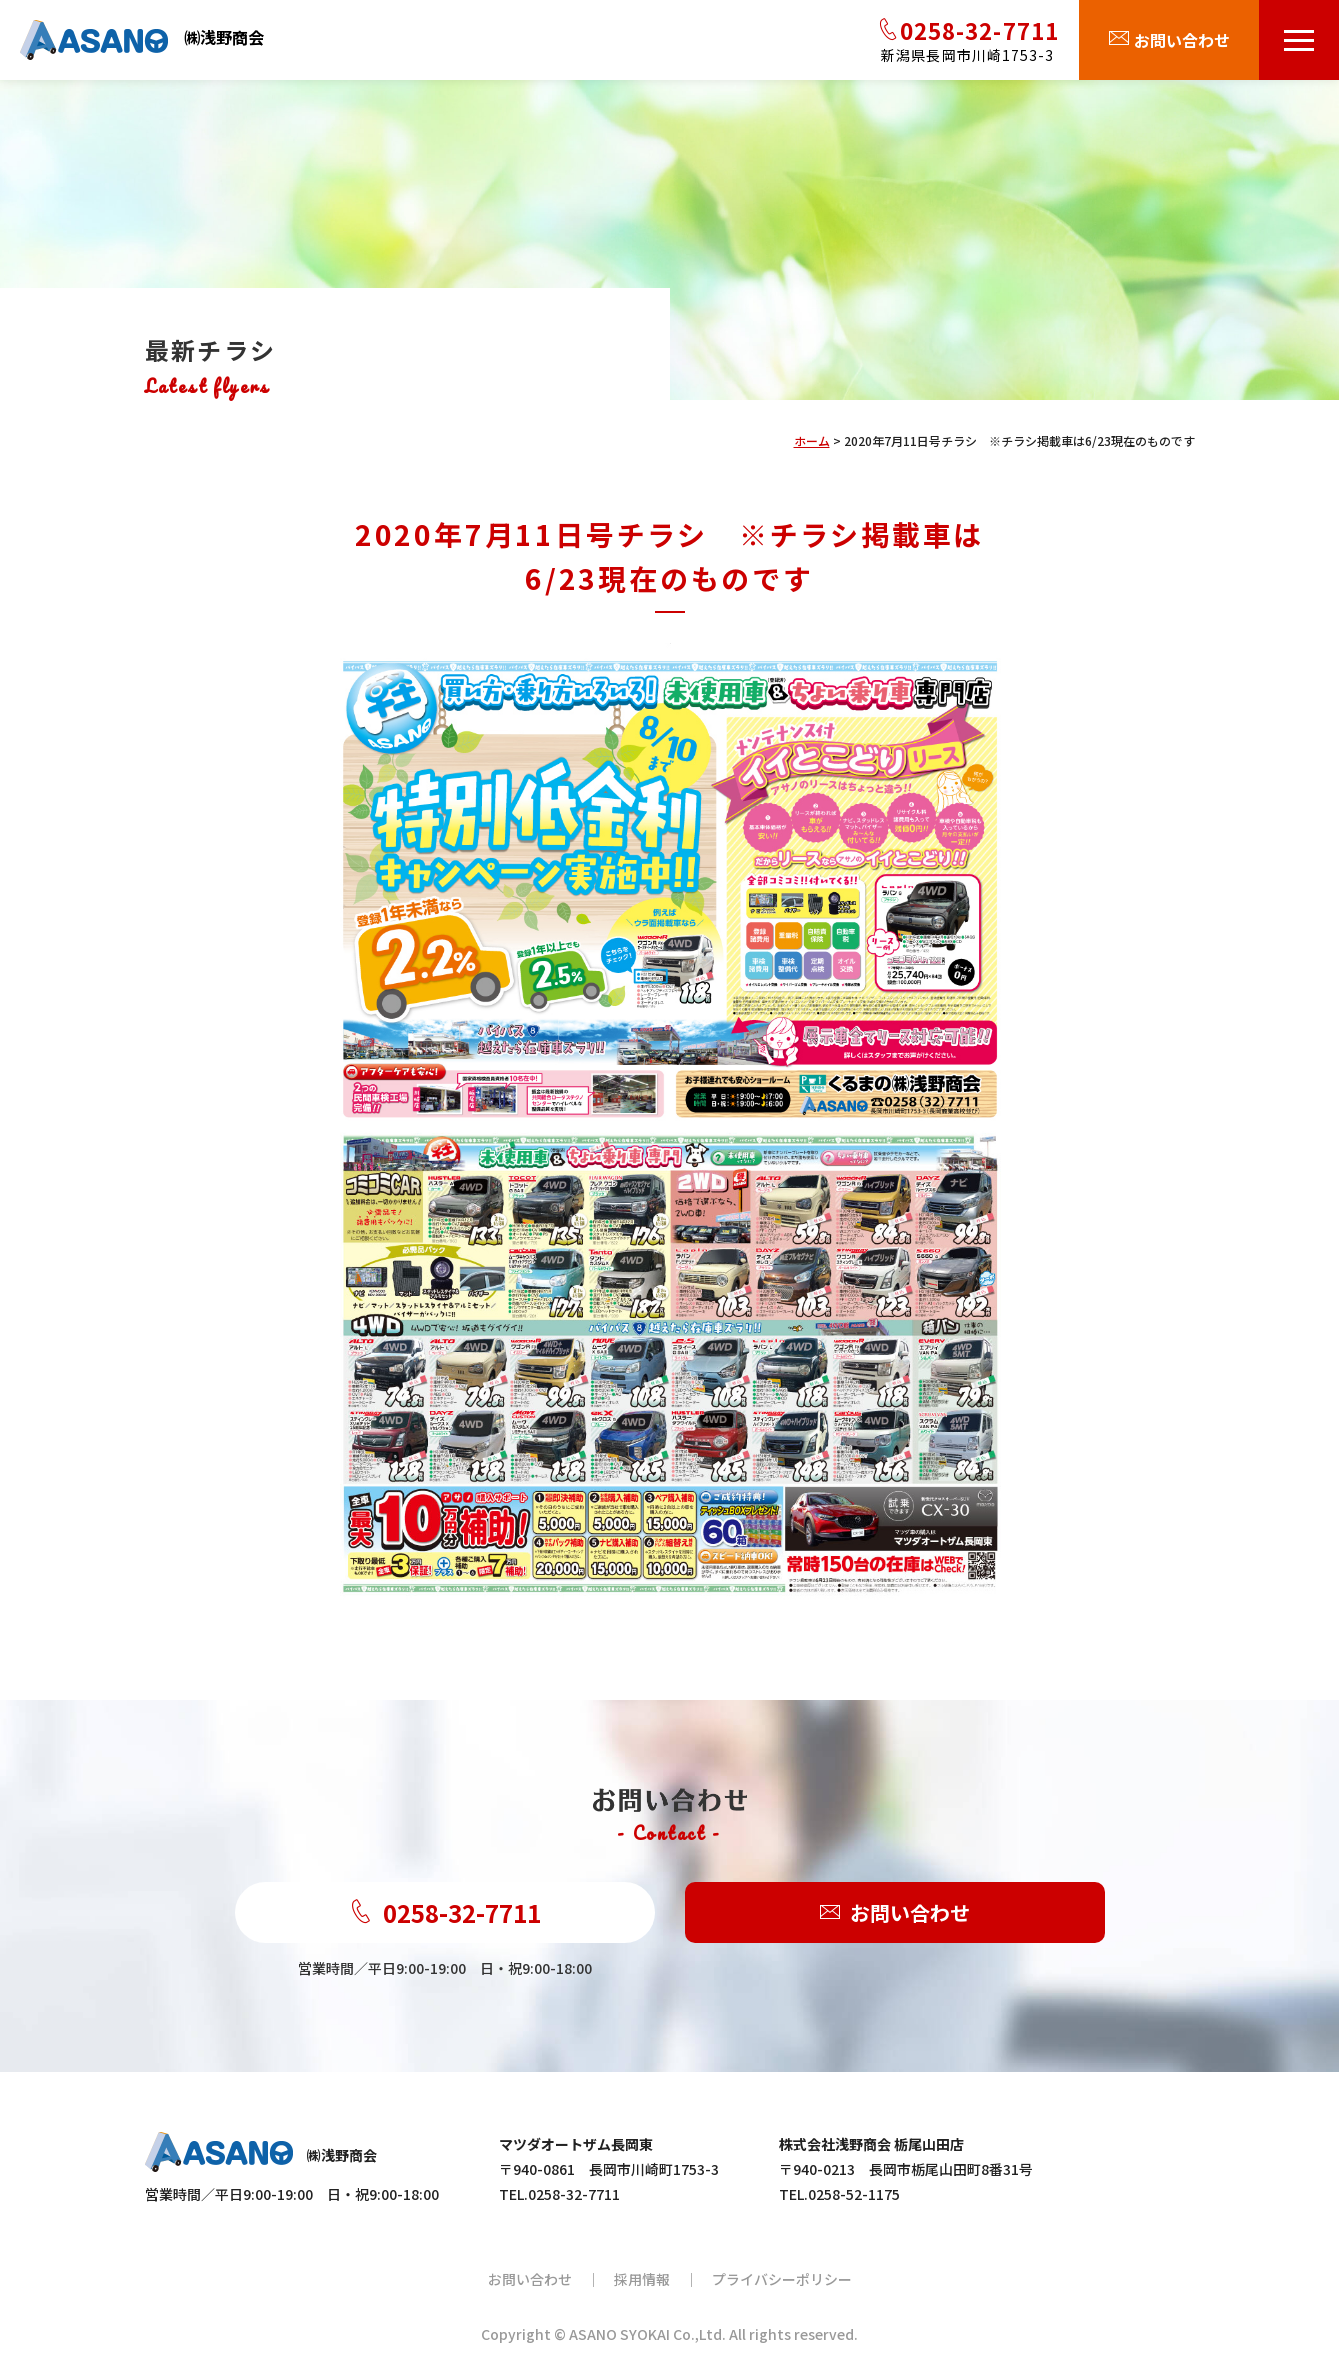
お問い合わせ (895, 1912)
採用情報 (642, 2279)
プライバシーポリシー (782, 2279)
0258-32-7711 (445, 1912)
